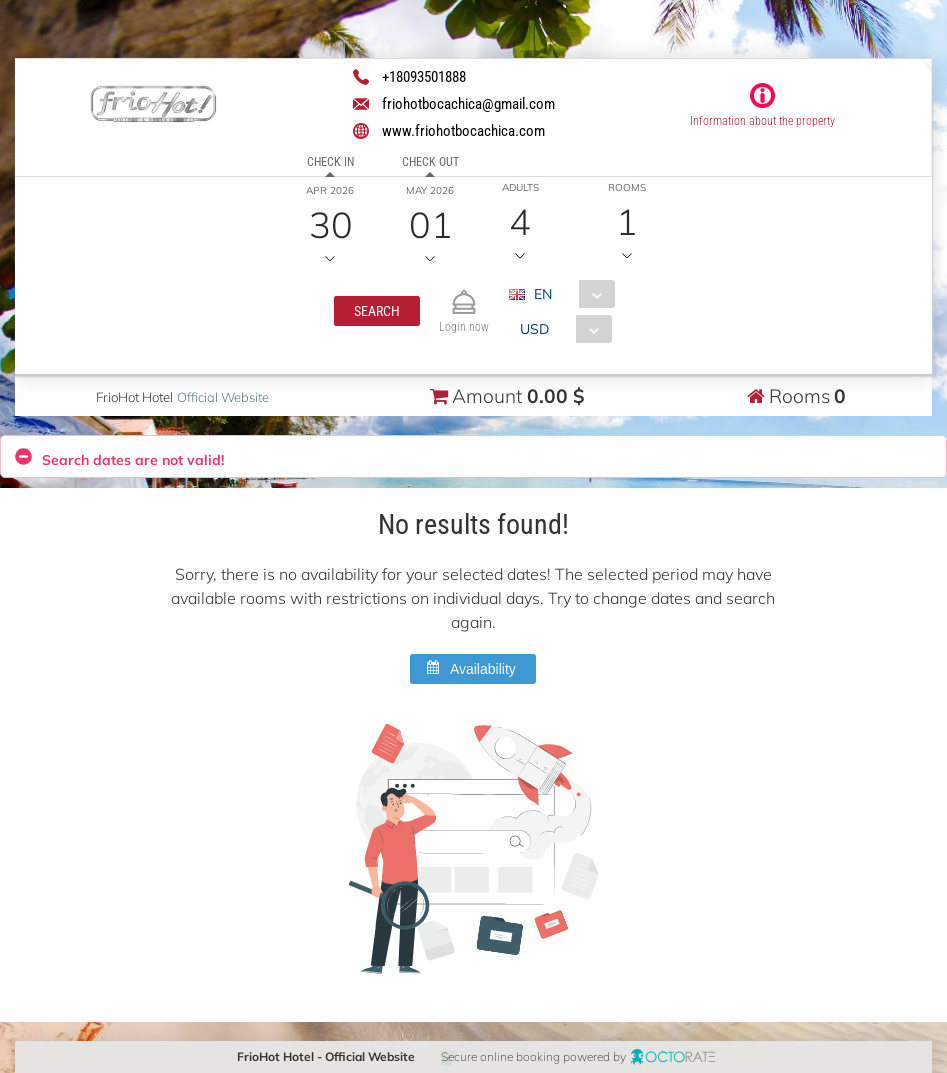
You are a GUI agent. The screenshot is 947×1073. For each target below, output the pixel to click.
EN (542, 294)
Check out (429, 162)
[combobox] (568, 294)
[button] (376, 311)
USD (534, 329)
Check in (329, 162)
